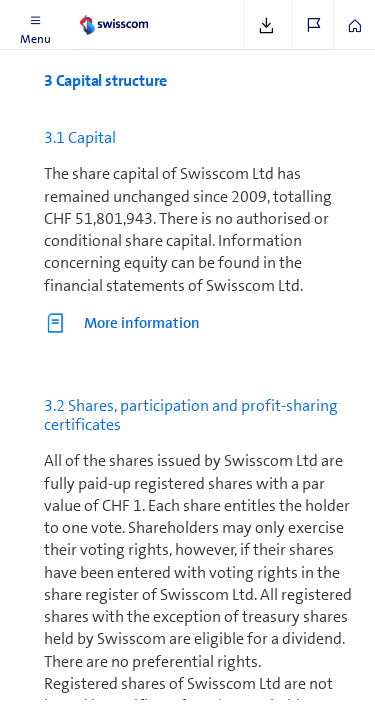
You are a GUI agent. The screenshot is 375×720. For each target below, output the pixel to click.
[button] (35, 25)
